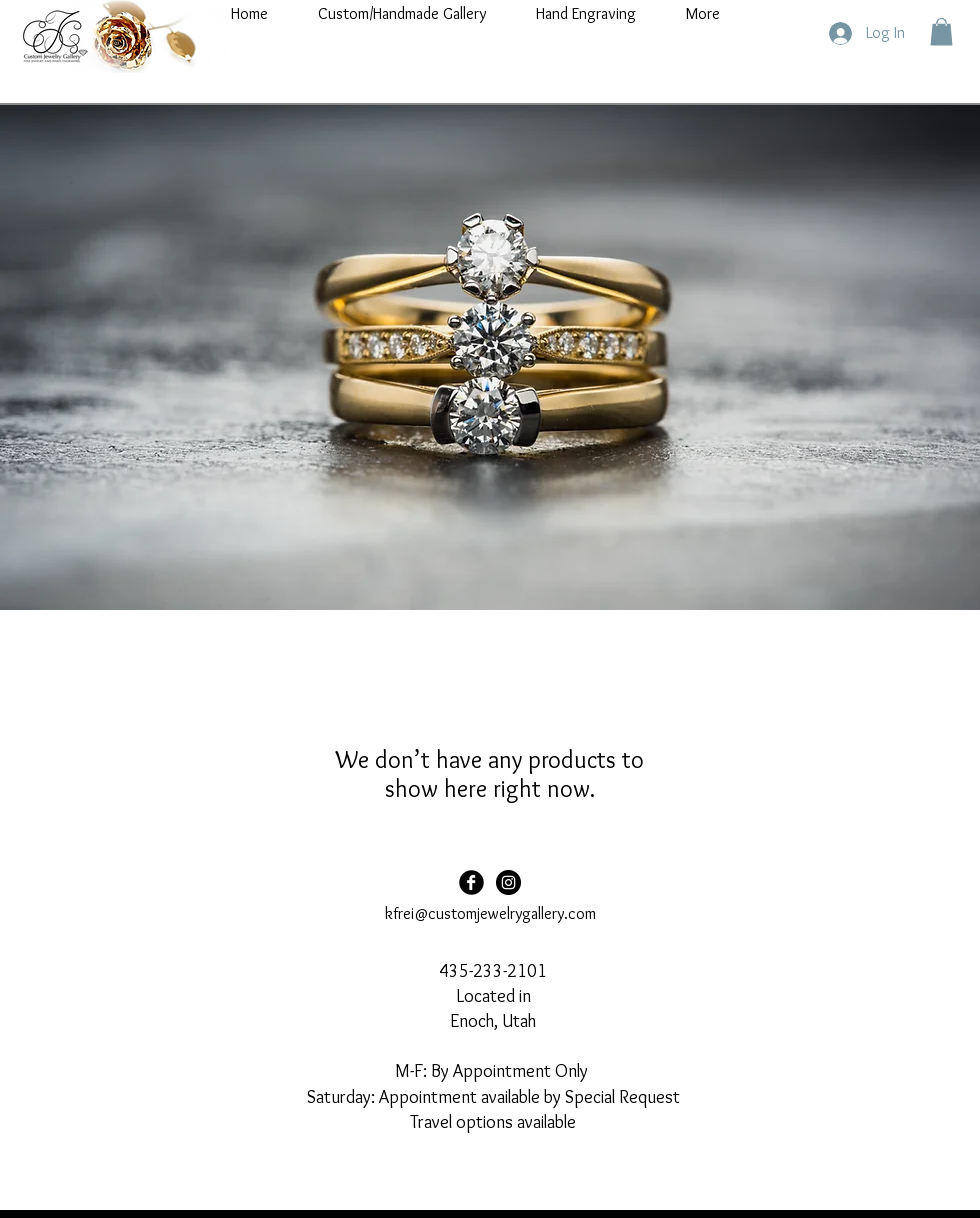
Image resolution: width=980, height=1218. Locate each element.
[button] (941, 31)
